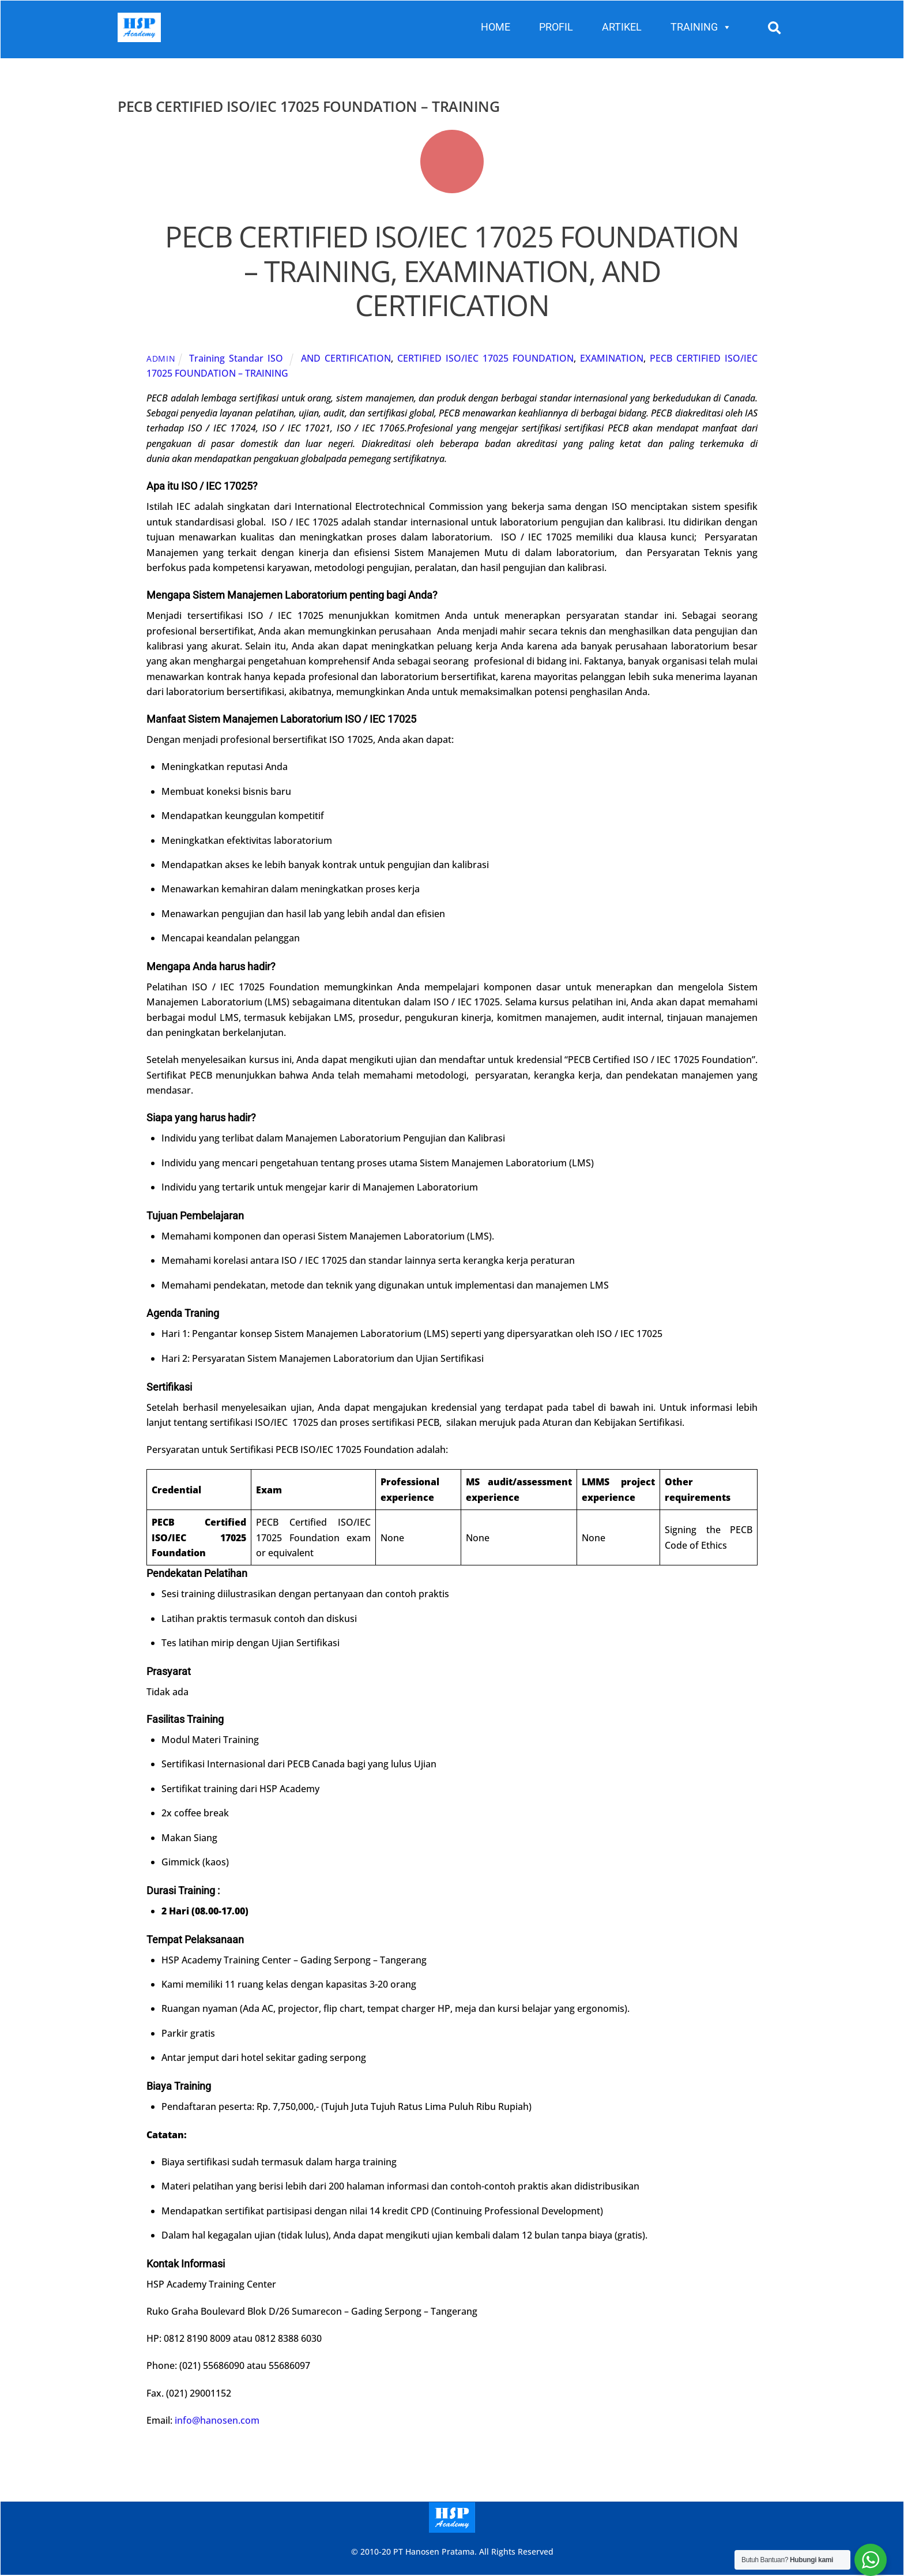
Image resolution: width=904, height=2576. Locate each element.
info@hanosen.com (217, 2420)
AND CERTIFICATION (346, 358)
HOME (495, 27)
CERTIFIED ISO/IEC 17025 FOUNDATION (485, 358)
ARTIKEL (622, 27)
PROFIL (556, 27)
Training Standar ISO (236, 358)
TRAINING (701, 27)
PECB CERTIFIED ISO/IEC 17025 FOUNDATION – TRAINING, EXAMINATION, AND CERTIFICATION (452, 271)
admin (161, 359)
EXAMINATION (611, 358)
